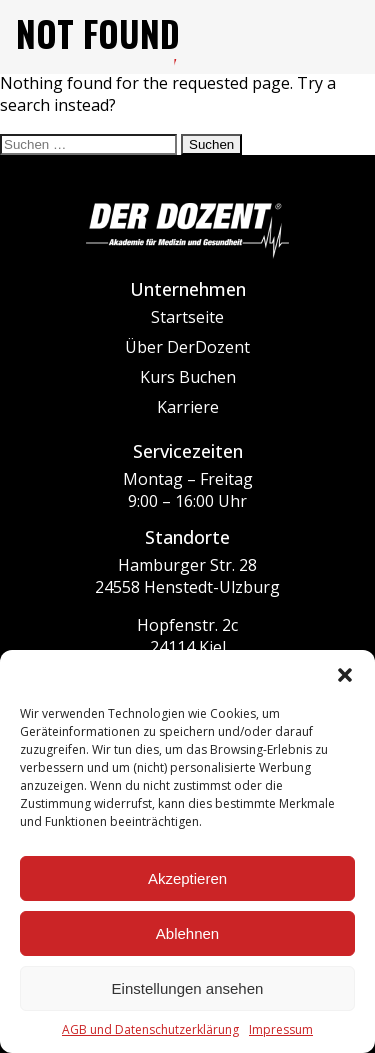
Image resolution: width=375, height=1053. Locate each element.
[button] (345, 675)
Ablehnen (187, 933)
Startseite (187, 317)
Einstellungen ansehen (188, 988)
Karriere (188, 407)
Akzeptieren (187, 878)
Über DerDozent (187, 347)
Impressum (281, 1029)
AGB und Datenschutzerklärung (150, 1029)
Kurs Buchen (188, 377)
